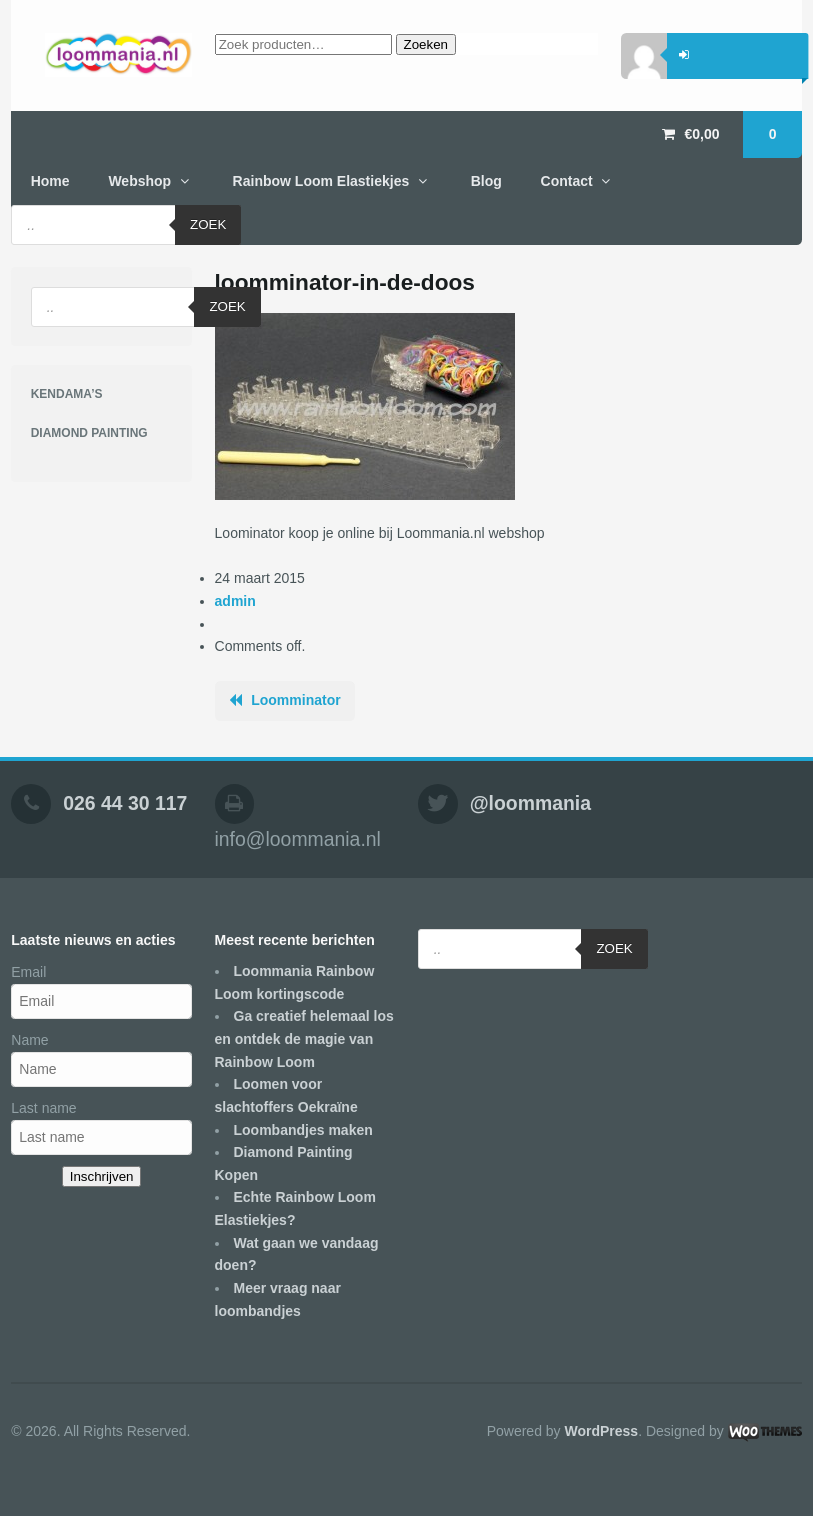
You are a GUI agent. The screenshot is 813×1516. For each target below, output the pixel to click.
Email (28, 972)
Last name (43, 1108)
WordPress (601, 1431)
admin (235, 601)
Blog (486, 181)
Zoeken (426, 44)
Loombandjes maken (303, 1130)
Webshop (139, 181)
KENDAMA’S (67, 394)
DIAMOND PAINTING (89, 433)
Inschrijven (102, 1176)
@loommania (530, 803)
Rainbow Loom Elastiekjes (321, 181)
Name (29, 1040)
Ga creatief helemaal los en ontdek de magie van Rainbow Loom (304, 1038)
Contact (567, 181)
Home (50, 181)
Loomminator (295, 700)
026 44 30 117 (125, 803)
